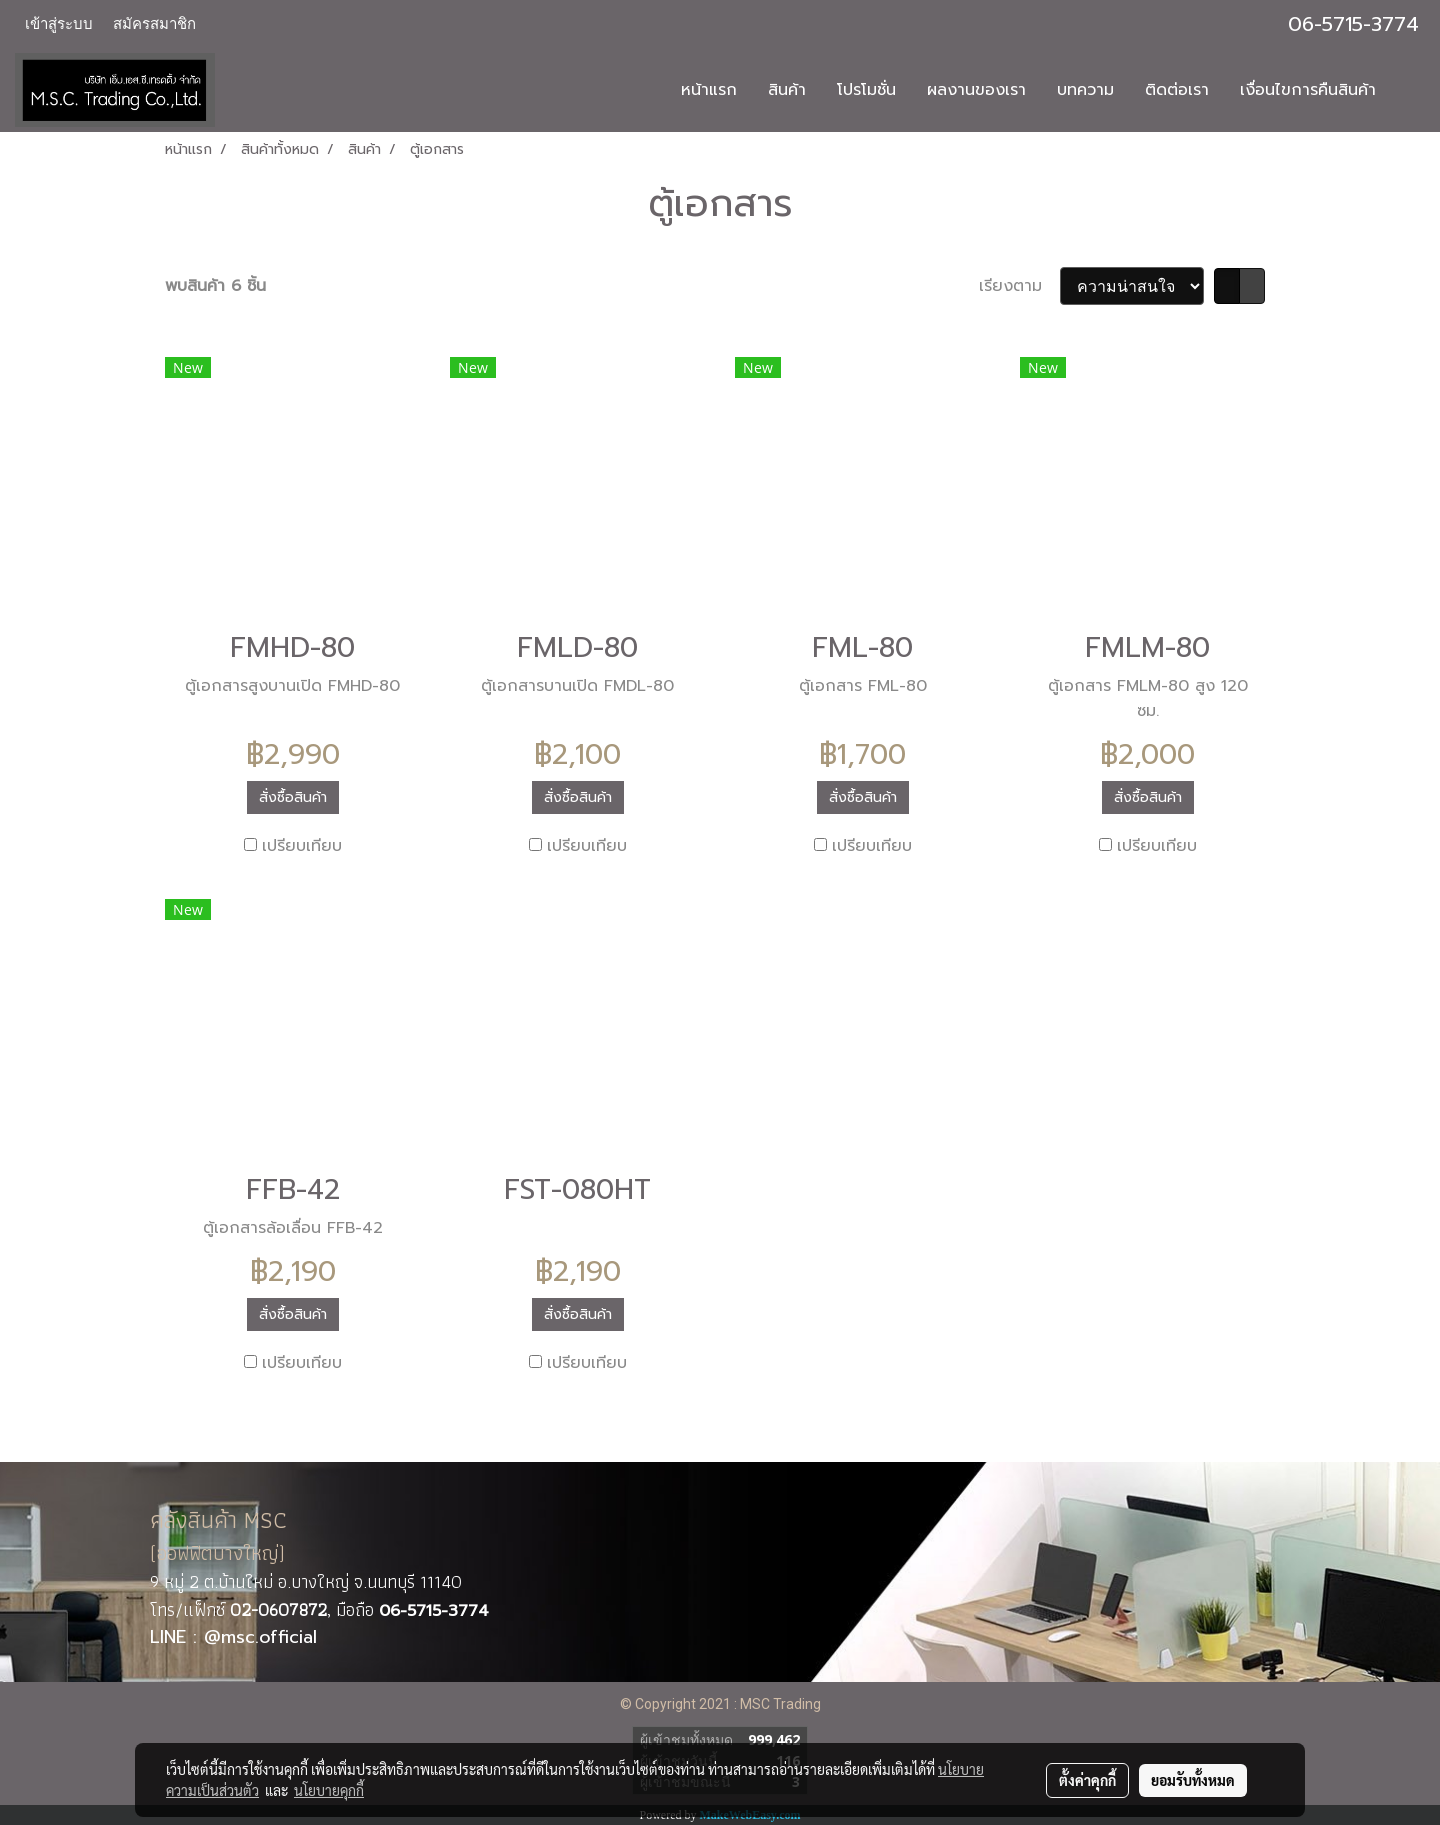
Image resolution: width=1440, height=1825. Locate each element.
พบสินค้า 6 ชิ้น (215, 286)
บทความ (1085, 90)
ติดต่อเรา (1177, 90)
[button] (1409, 90)
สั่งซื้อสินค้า (293, 797)
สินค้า (787, 90)
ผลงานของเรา (976, 90)
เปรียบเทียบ (302, 846)
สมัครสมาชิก (154, 24)
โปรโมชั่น (866, 90)
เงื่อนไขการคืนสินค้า (1308, 90)
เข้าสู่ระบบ (59, 24)
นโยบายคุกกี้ (329, 1790)
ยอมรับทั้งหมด (1193, 1780)
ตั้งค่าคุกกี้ (1087, 1780)
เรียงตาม (1019, 286)
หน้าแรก (709, 90)
